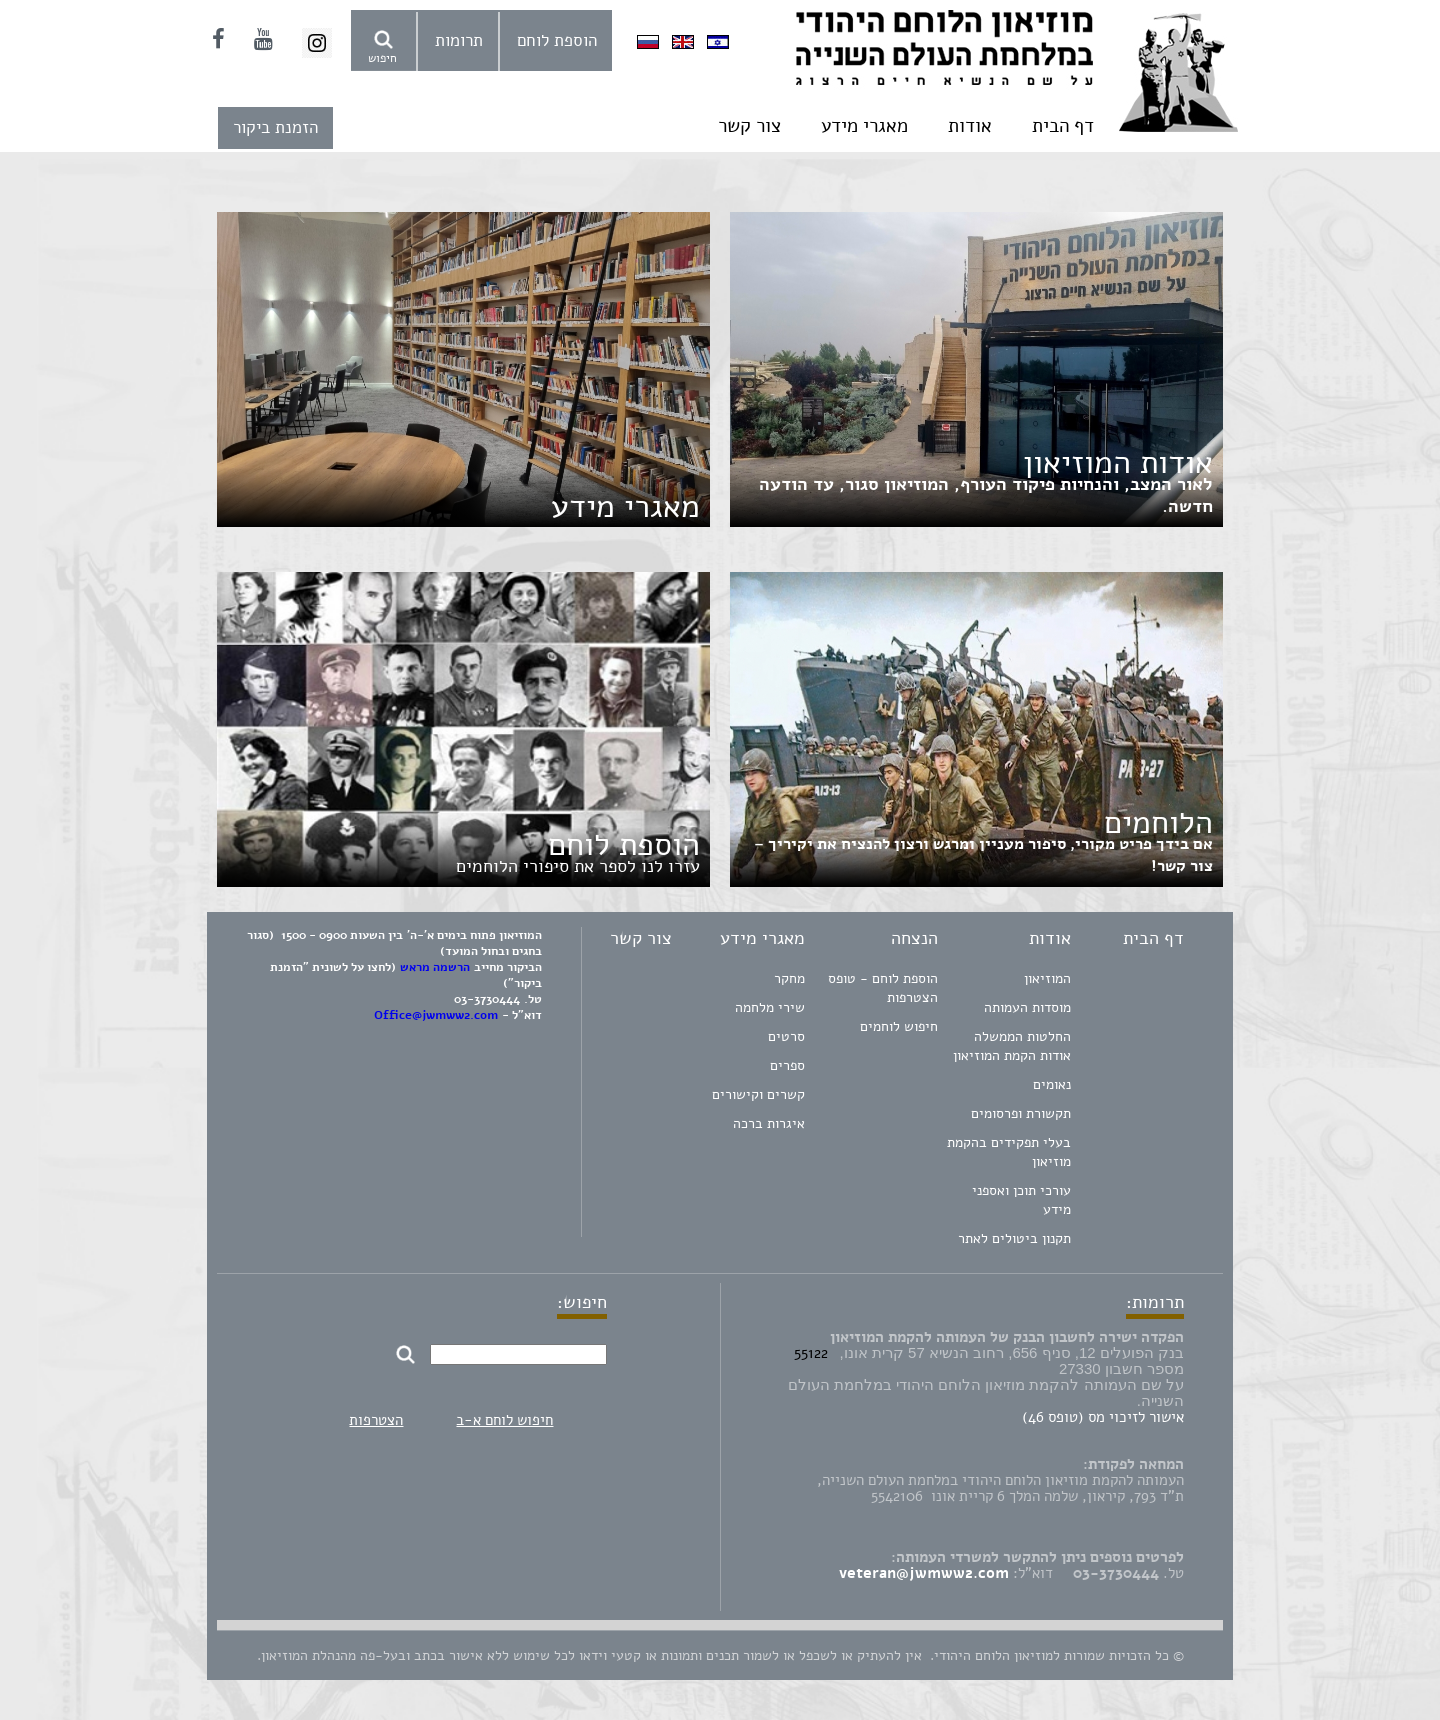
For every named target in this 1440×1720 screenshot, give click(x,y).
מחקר (789, 978)
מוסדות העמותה (1027, 1007)
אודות (970, 126)
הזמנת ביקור (275, 127)
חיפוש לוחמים (899, 1026)
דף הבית (1063, 126)
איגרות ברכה (769, 1123)
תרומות (459, 40)
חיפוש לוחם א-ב (504, 1420)
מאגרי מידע (864, 126)
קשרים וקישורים (758, 1094)
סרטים (786, 1036)
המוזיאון (1047, 978)
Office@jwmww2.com (436, 1015)
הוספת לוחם (557, 40)
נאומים (1052, 1084)
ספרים (787, 1065)
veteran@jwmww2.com (924, 1573)
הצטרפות (376, 1420)
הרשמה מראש (435, 967)
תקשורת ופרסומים (1021, 1113)
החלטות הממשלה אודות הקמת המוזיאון (1012, 1046)
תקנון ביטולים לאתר (1014, 1238)
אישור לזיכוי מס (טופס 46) (1103, 1417)
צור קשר (749, 126)
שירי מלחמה (770, 1007)
